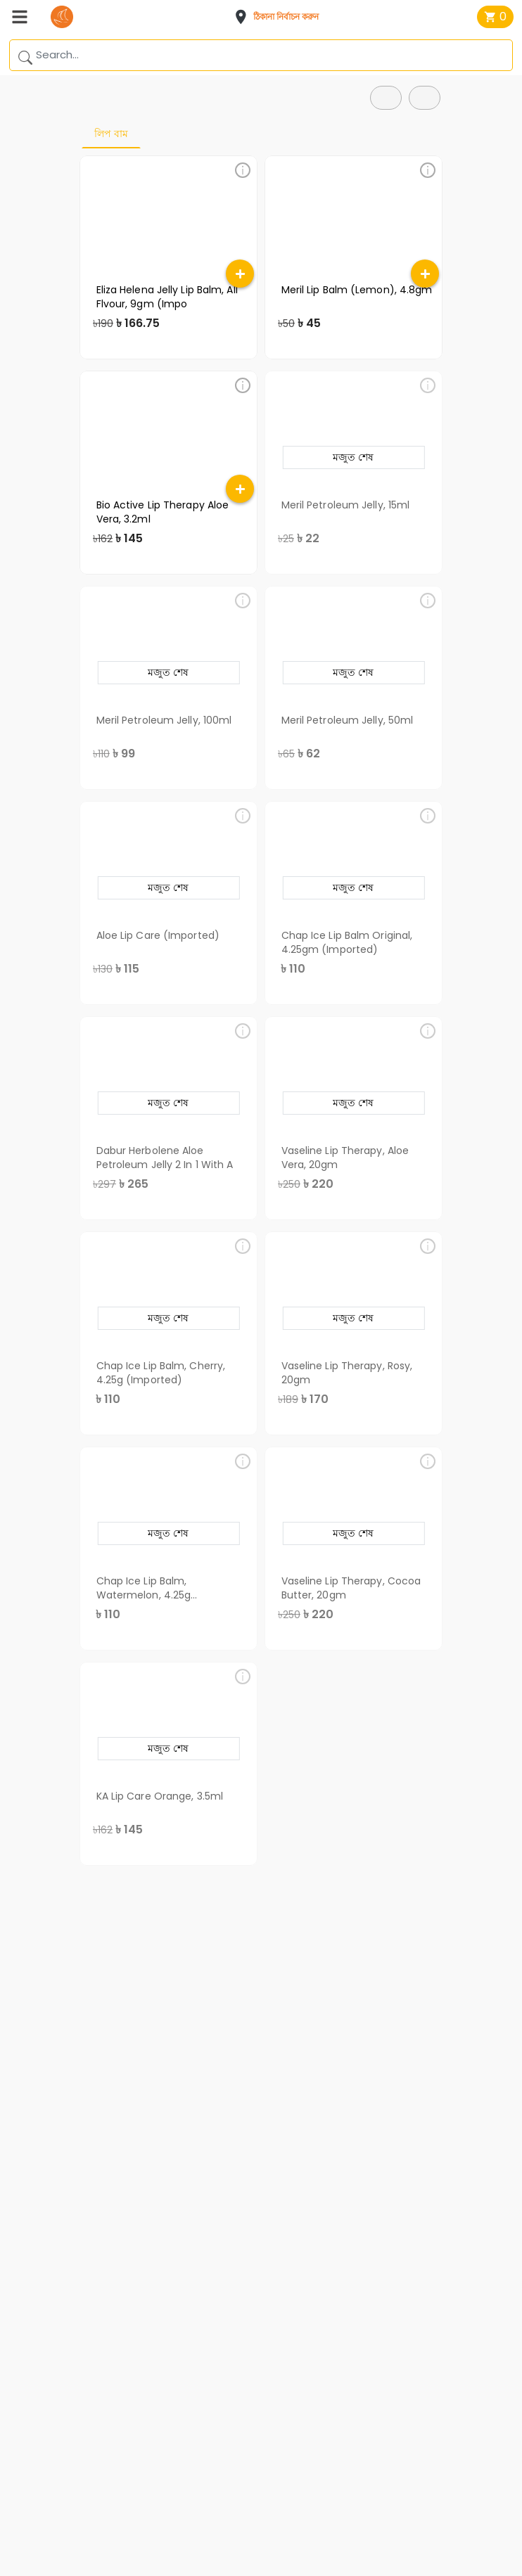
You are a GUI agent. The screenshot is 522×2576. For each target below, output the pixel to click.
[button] (280, 17)
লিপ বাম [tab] (111, 134)
